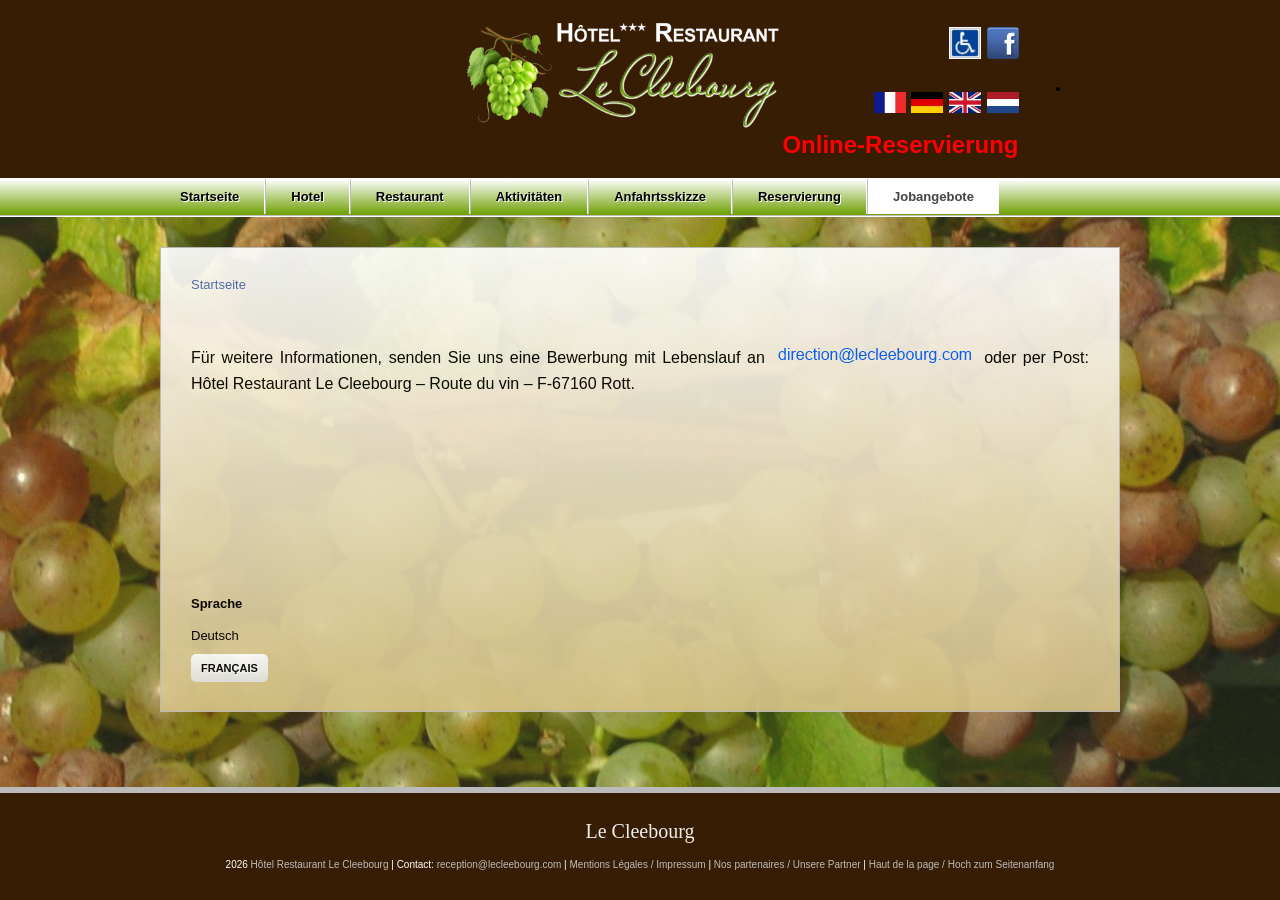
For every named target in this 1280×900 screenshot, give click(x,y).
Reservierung (799, 196)
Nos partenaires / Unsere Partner (787, 864)
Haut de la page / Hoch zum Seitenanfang (962, 864)
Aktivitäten (529, 196)
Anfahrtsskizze (660, 196)
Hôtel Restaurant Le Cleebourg (320, 864)
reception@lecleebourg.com (499, 864)
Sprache (216, 603)
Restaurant (410, 196)
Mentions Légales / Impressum (638, 864)
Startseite (209, 196)
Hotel (307, 196)
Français (229, 668)
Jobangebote (933, 196)
